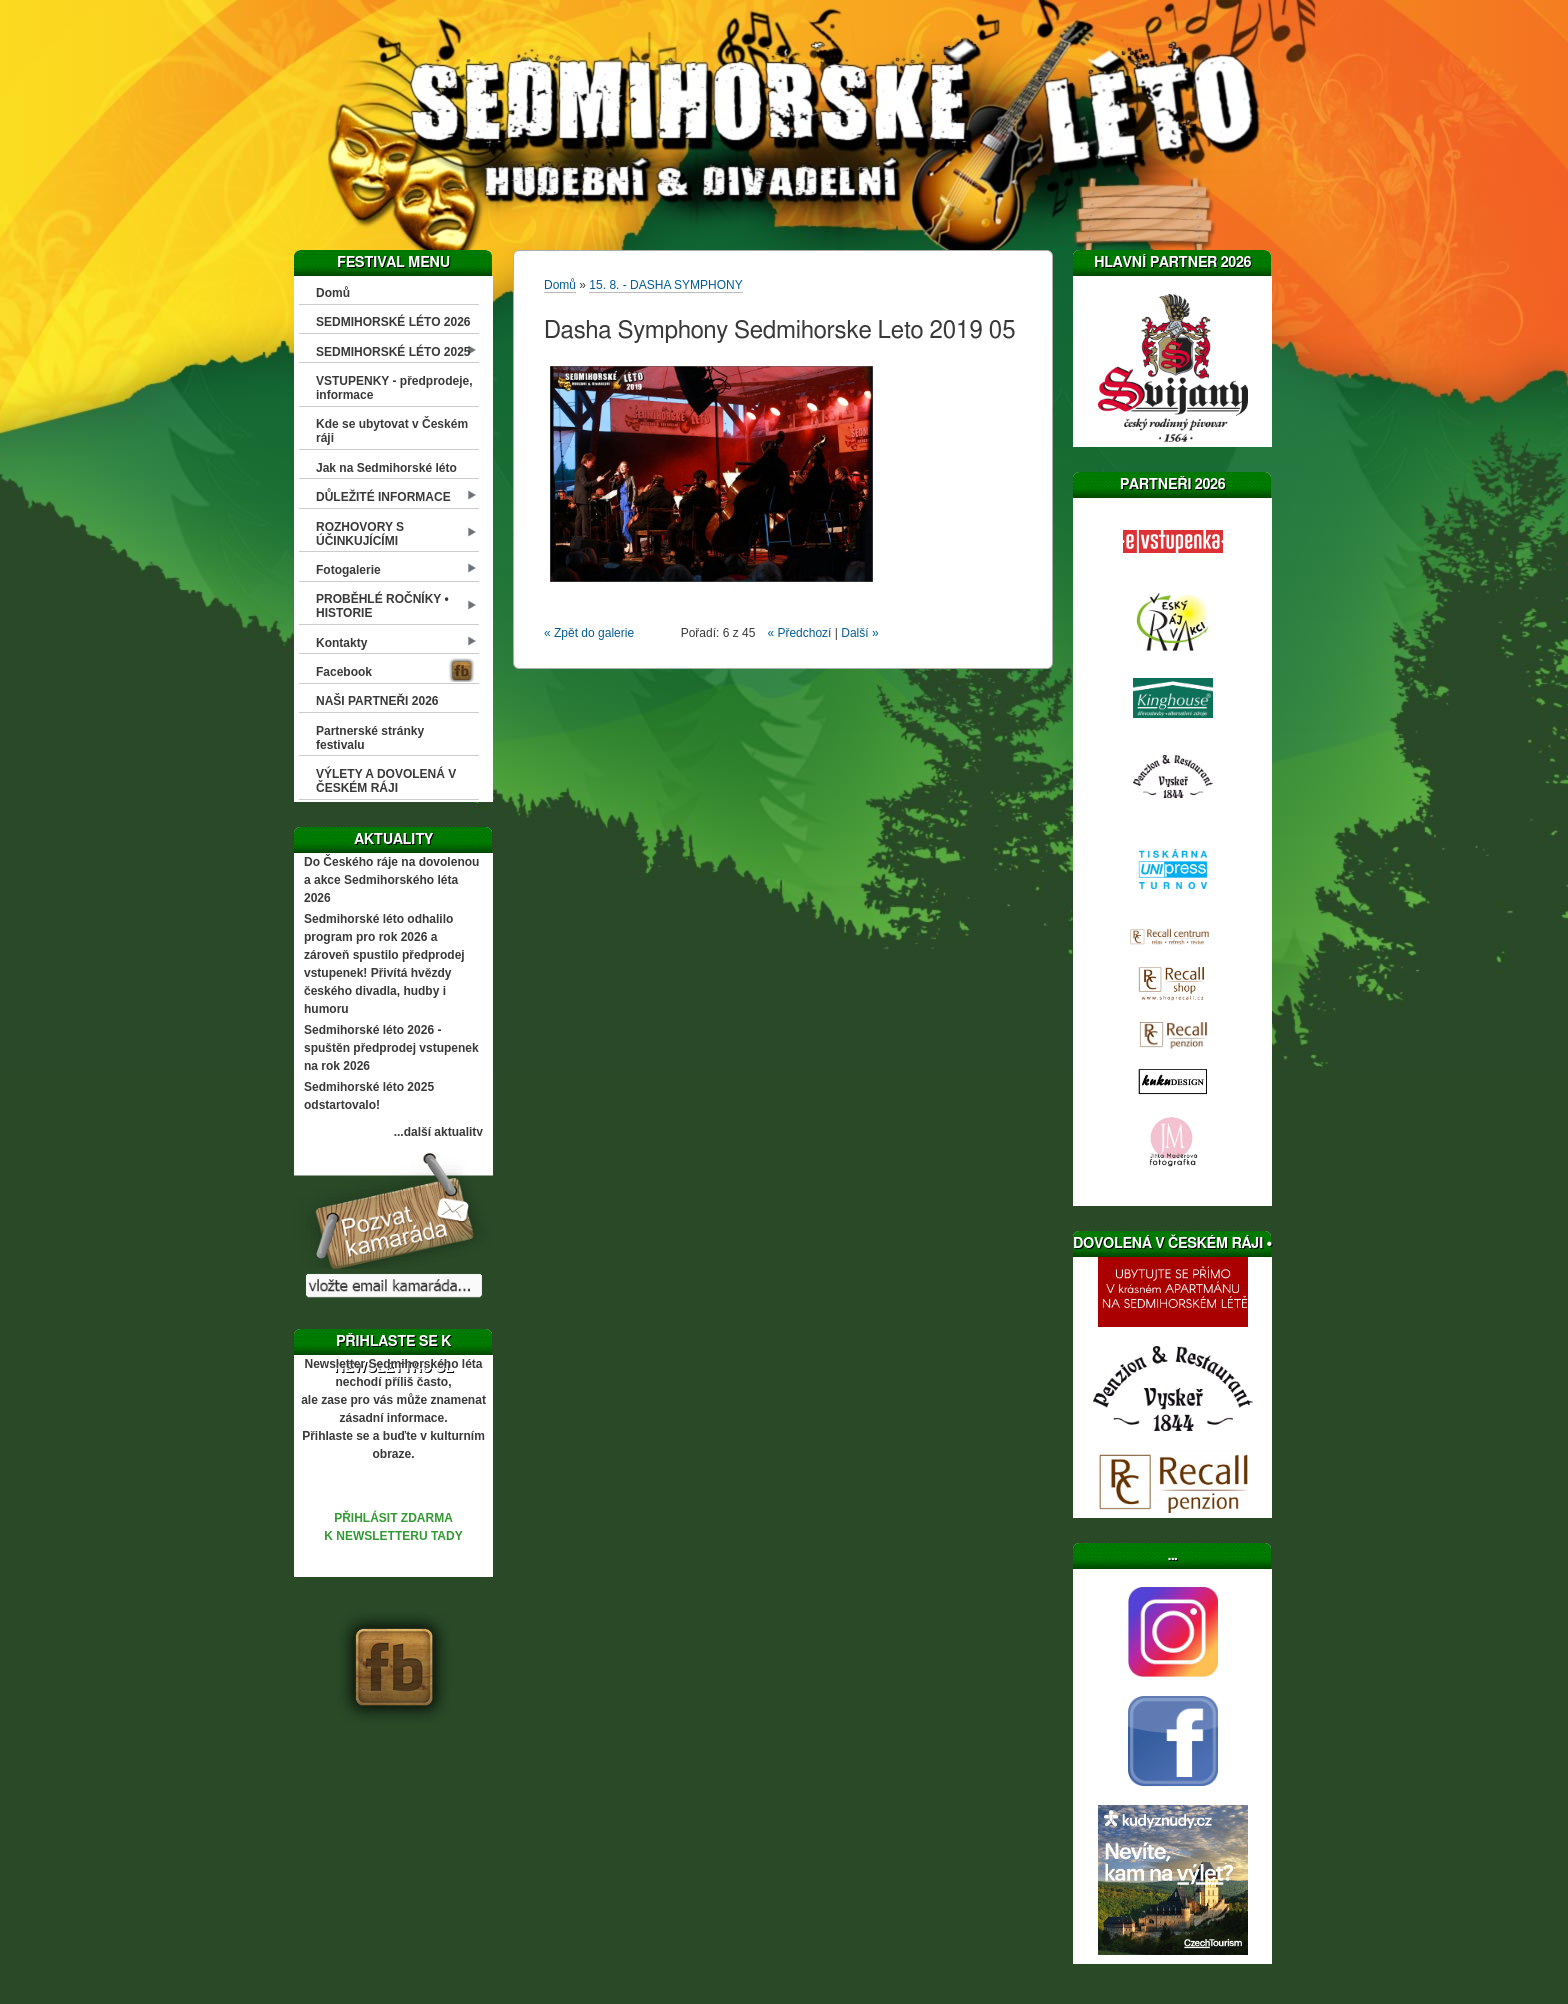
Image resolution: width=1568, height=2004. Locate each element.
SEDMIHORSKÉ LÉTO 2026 (393, 322)
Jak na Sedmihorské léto (386, 468)
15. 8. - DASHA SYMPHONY (665, 285)
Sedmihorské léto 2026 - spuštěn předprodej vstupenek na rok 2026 (391, 1048)
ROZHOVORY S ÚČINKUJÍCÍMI (360, 534)
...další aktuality (438, 1132)
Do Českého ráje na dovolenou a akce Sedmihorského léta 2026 (391, 880)
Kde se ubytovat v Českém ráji (392, 431)
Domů (333, 293)
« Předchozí (799, 633)
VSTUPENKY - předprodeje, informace (394, 388)
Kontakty (341, 643)
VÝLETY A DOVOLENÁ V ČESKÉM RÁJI (386, 781)
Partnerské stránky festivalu (370, 738)
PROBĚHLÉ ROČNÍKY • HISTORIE (382, 606)
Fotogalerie (348, 570)
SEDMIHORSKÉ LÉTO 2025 (393, 352)
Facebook (344, 672)
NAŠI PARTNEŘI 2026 (377, 701)
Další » (859, 633)
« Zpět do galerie (589, 633)
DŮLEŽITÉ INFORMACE (383, 497)
